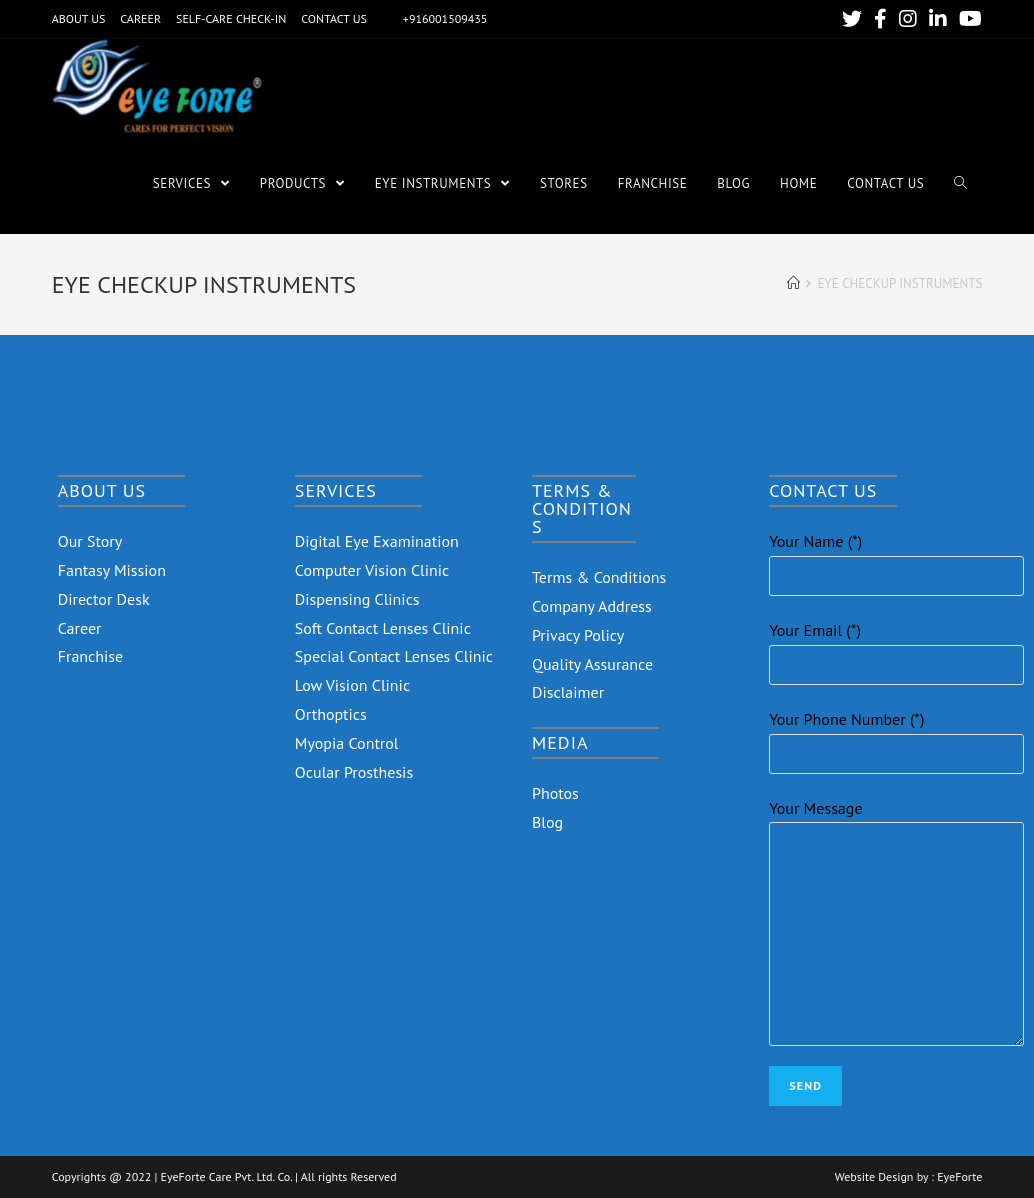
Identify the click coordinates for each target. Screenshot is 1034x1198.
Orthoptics (331, 714)
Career (80, 628)
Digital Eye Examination (377, 541)
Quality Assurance (592, 664)
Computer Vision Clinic (372, 570)
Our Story (90, 541)
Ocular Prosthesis (354, 772)
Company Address (592, 606)
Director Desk (104, 599)
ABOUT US (79, 18)
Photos (555, 793)
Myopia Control (347, 743)
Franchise (91, 656)
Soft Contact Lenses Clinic (383, 628)
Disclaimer (568, 692)
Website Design (874, 1177)
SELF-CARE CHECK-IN (231, 18)
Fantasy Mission (112, 570)
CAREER (140, 18)
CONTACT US (334, 18)
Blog (547, 822)
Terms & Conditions (599, 577)
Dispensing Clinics (357, 599)
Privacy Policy (578, 635)
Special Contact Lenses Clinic (394, 656)
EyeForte (959, 1177)
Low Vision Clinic (352, 685)
